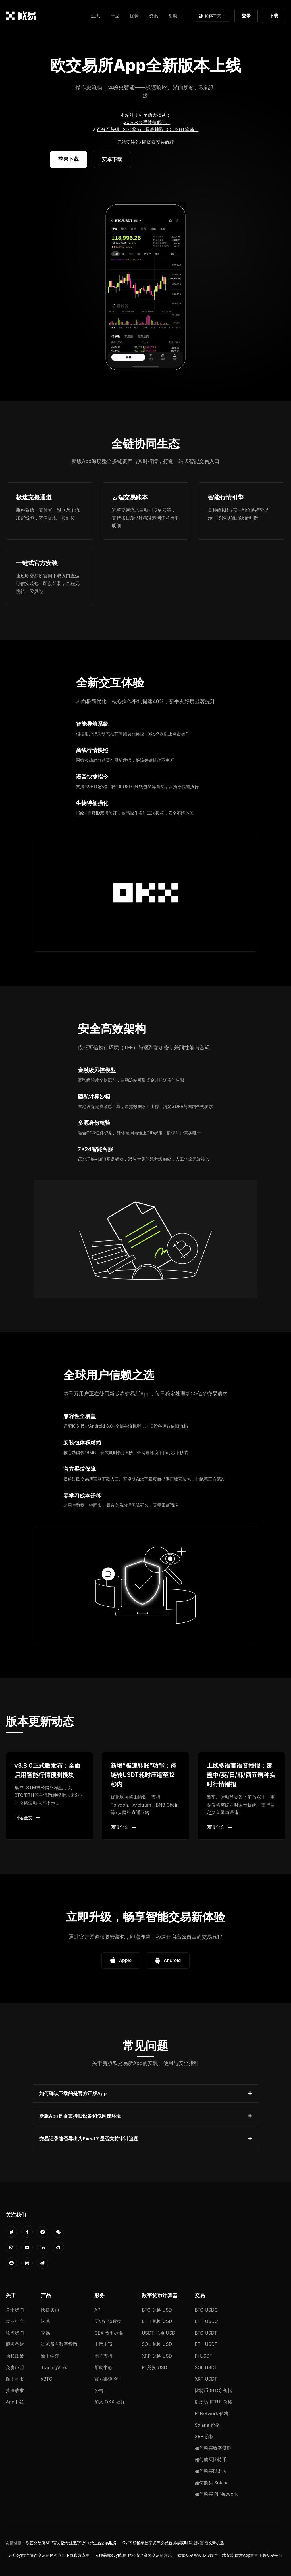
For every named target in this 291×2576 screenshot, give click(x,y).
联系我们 (15, 2333)
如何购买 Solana (212, 2482)
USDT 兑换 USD (158, 2333)
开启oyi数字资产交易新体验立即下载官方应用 (49, 2555)
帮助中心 (103, 2367)
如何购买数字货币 (213, 2448)
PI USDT (204, 2356)
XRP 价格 (204, 2436)
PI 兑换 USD (154, 2367)
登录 (246, 15)
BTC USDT (206, 2333)
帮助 (172, 15)
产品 (114, 15)
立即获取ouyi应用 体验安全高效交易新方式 (133, 2555)
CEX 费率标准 (108, 2333)
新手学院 (50, 2356)
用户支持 (103, 2356)
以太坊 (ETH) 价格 (213, 2402)
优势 (134, 15)
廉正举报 (15, 2379)
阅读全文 (27, 1817)
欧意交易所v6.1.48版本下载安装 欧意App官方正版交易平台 (229, 2555)
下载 (273, 15)
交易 (45, 2333)
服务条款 (15, 2344)
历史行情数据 (108, 2321)
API (98, 2310)
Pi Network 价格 (211, 2413)
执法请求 (15, 2390)
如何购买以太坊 (210, 2471)
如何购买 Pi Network (216, 2494)
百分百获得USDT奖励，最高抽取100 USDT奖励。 (147, 129)
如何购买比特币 (210, 2459)
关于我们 (15, 2310)
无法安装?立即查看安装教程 (145, 142)
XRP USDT (206, 2379)
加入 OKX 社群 (109, 2402)
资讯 (153, 15)
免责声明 (15, 2367)
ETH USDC (206, 2321)
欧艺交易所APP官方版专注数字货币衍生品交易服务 (71, 2543)
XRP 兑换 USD (157, 2356)
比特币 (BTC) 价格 (213, 2390)
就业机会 (15, 2321)
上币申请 (103, 2344)
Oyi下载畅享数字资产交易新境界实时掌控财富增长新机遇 (173, 2543)
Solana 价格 (207, 2425)
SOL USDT (206, 2367)
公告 (98, 2390)
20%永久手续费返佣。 (147, 122)
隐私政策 (15, 2356)
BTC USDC (206, 2310)
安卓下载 (112, 159)
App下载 (15, 2402)
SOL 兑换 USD (157, 2344)
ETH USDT (206, 2344)
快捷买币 (50, 2310)
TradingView (54, 2367)
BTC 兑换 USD (157, 2310)
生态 (95, 15)
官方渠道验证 (108, 2379)
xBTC (46, 2379)
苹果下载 (68, 159)
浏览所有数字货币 (59, 2344)
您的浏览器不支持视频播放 (145, 287)
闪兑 (45, 2321)
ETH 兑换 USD (157, 2321)
